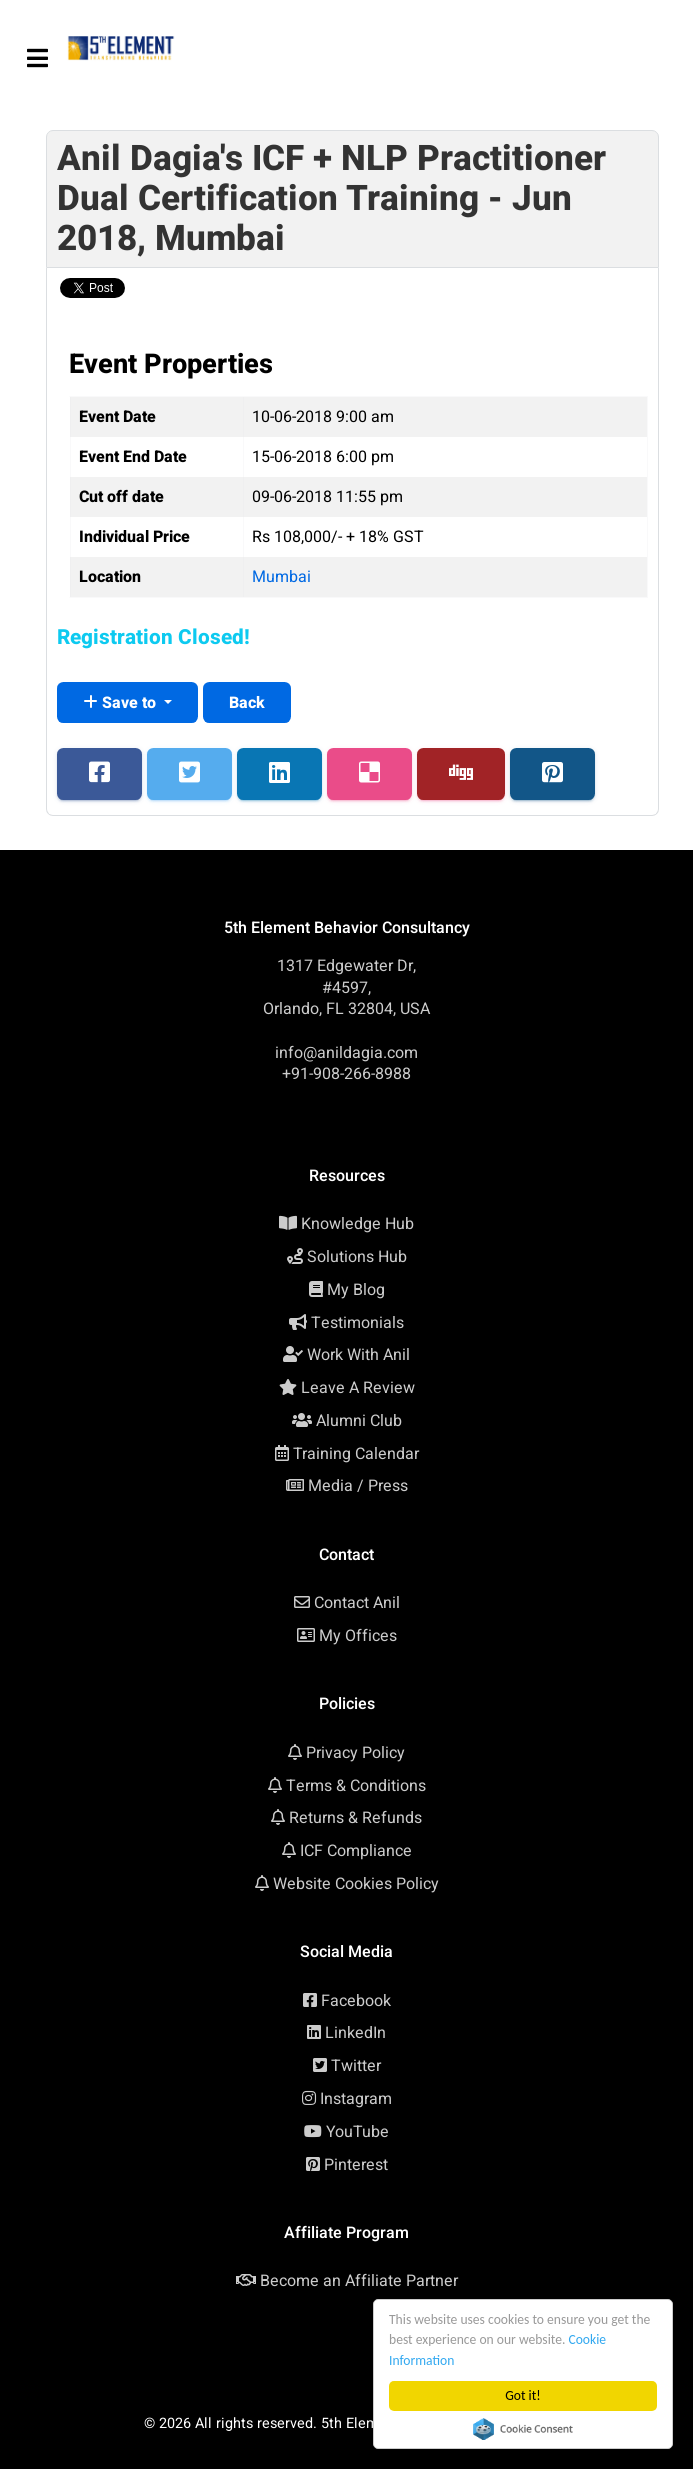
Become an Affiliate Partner (359, 2281)
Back (247, 703)
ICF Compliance (356, 1851)
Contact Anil (357, 1603)
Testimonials (357, 1323)
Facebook (356, 2001)
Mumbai (281, 577)
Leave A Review (358, 1388)
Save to (121, 703)
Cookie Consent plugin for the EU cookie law (523, 2429)
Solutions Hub (357, 1257)
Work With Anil (358, 1355)
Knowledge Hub (357, 1224)
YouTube (357, 2132)
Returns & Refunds (355, 1818)
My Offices (358, 1636)
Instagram (356, 2099)
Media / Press (358, 1486)
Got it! (522, 2395)
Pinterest (356, 2165)
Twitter (356, 2066)
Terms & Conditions (356, 1786)
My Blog (356, 1290)
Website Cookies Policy (356, 1884)
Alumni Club (359, 1421)
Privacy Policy (355, 1753)
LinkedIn (355, 2033)
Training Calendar (356, 1454)
